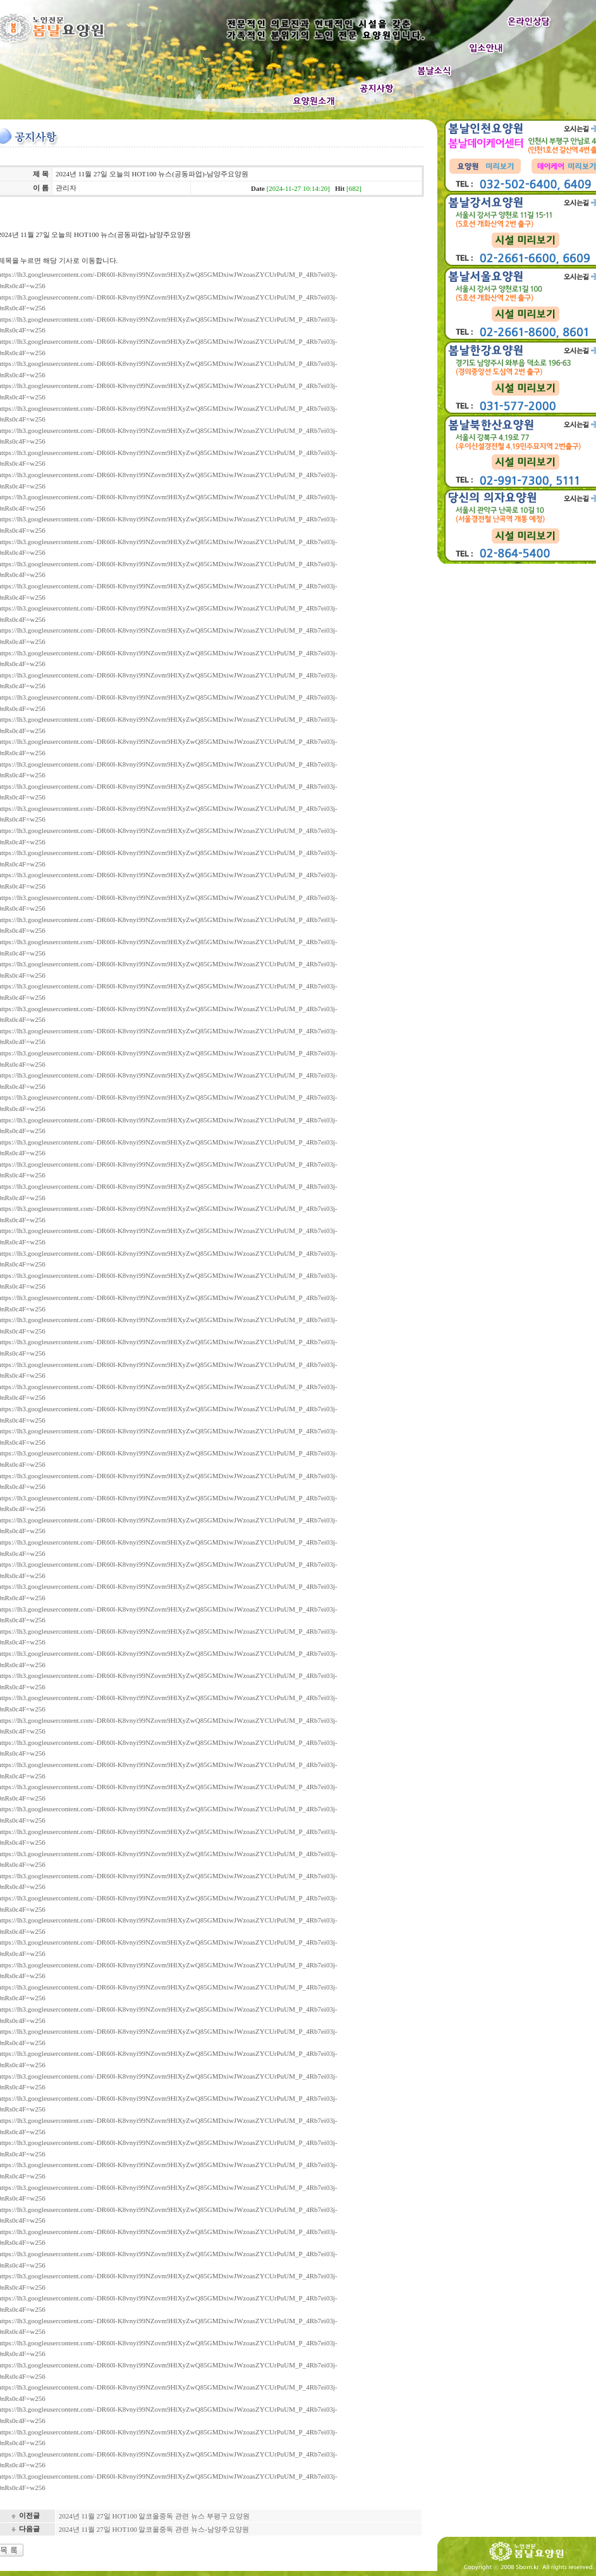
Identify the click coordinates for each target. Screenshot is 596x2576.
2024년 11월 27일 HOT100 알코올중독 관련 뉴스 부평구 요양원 (154, 2516)
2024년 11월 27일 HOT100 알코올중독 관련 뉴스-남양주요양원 (154, 2529)
